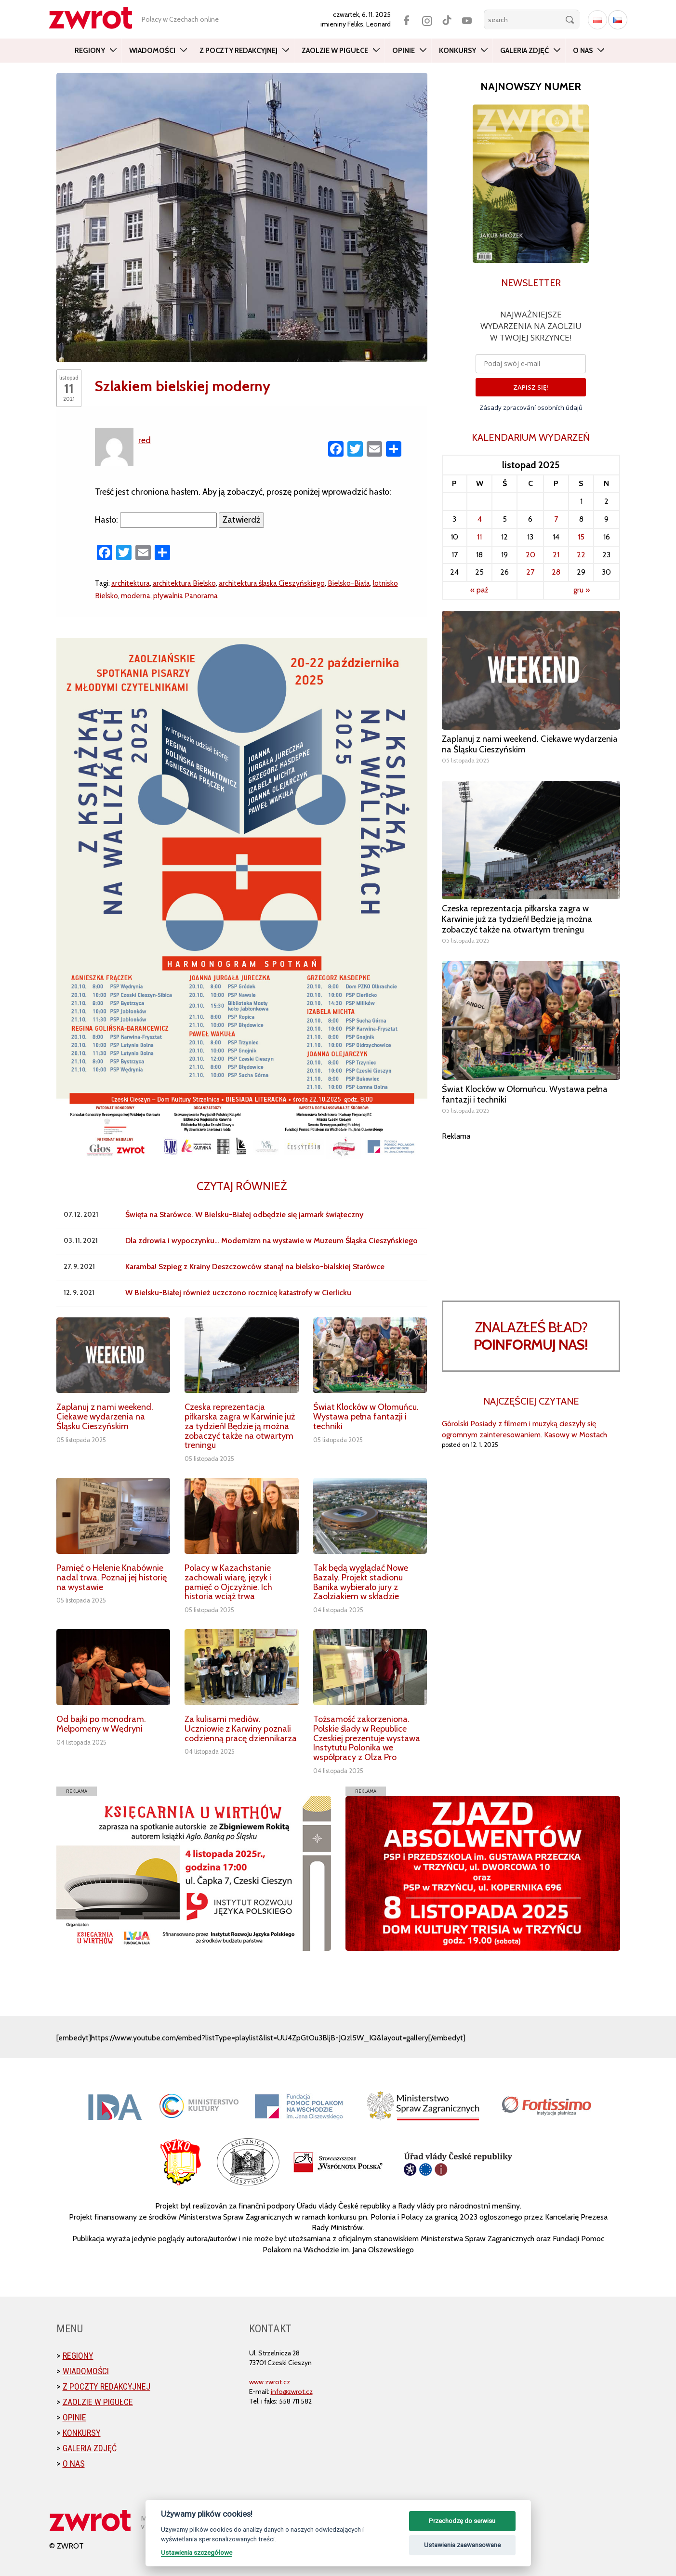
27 (530, 572)
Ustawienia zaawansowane (462, 2545)
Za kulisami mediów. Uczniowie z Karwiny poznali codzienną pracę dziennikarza (241, 1729)
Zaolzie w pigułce (335, 50)
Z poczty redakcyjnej (238, 50)
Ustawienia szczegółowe (196, 2552)
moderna (135, 595)
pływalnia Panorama (185, 595)
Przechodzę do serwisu (462, 2520)
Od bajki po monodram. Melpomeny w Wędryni (101, 1724)
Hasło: (156, 520)
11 (479, 536)
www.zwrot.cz (269, 2382)
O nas (583, 50)
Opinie (403, 50)
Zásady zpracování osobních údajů (531, 407)
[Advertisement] (531, 1209)
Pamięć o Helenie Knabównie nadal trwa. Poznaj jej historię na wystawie (111, 1577)
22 (581, 554)
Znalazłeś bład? (531, 1336)
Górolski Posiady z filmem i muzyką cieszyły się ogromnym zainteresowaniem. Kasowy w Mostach (524, 1429)
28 (556, 572)
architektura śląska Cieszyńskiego (272, 583)
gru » (581, 589)
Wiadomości (152, 50)
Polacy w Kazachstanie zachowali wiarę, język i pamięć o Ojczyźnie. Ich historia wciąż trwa (228, 1582)
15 (581, 536)
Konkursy (457, 50)
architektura (130, 583)
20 (530, 554)
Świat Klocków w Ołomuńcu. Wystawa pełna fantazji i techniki (366, 1417)
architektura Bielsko (184, 583)
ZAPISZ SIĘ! (530, 387)
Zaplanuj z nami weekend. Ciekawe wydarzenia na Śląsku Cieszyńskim (104, 1417)
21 (556, 554)
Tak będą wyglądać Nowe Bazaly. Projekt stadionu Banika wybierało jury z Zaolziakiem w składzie (360, 1582)
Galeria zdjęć (524, 50)
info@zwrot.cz (292, 2391)
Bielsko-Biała (349, 583)
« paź (479, 589)
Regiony (90, 50)
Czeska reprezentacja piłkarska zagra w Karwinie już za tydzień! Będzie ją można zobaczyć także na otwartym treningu (240, 1426)
